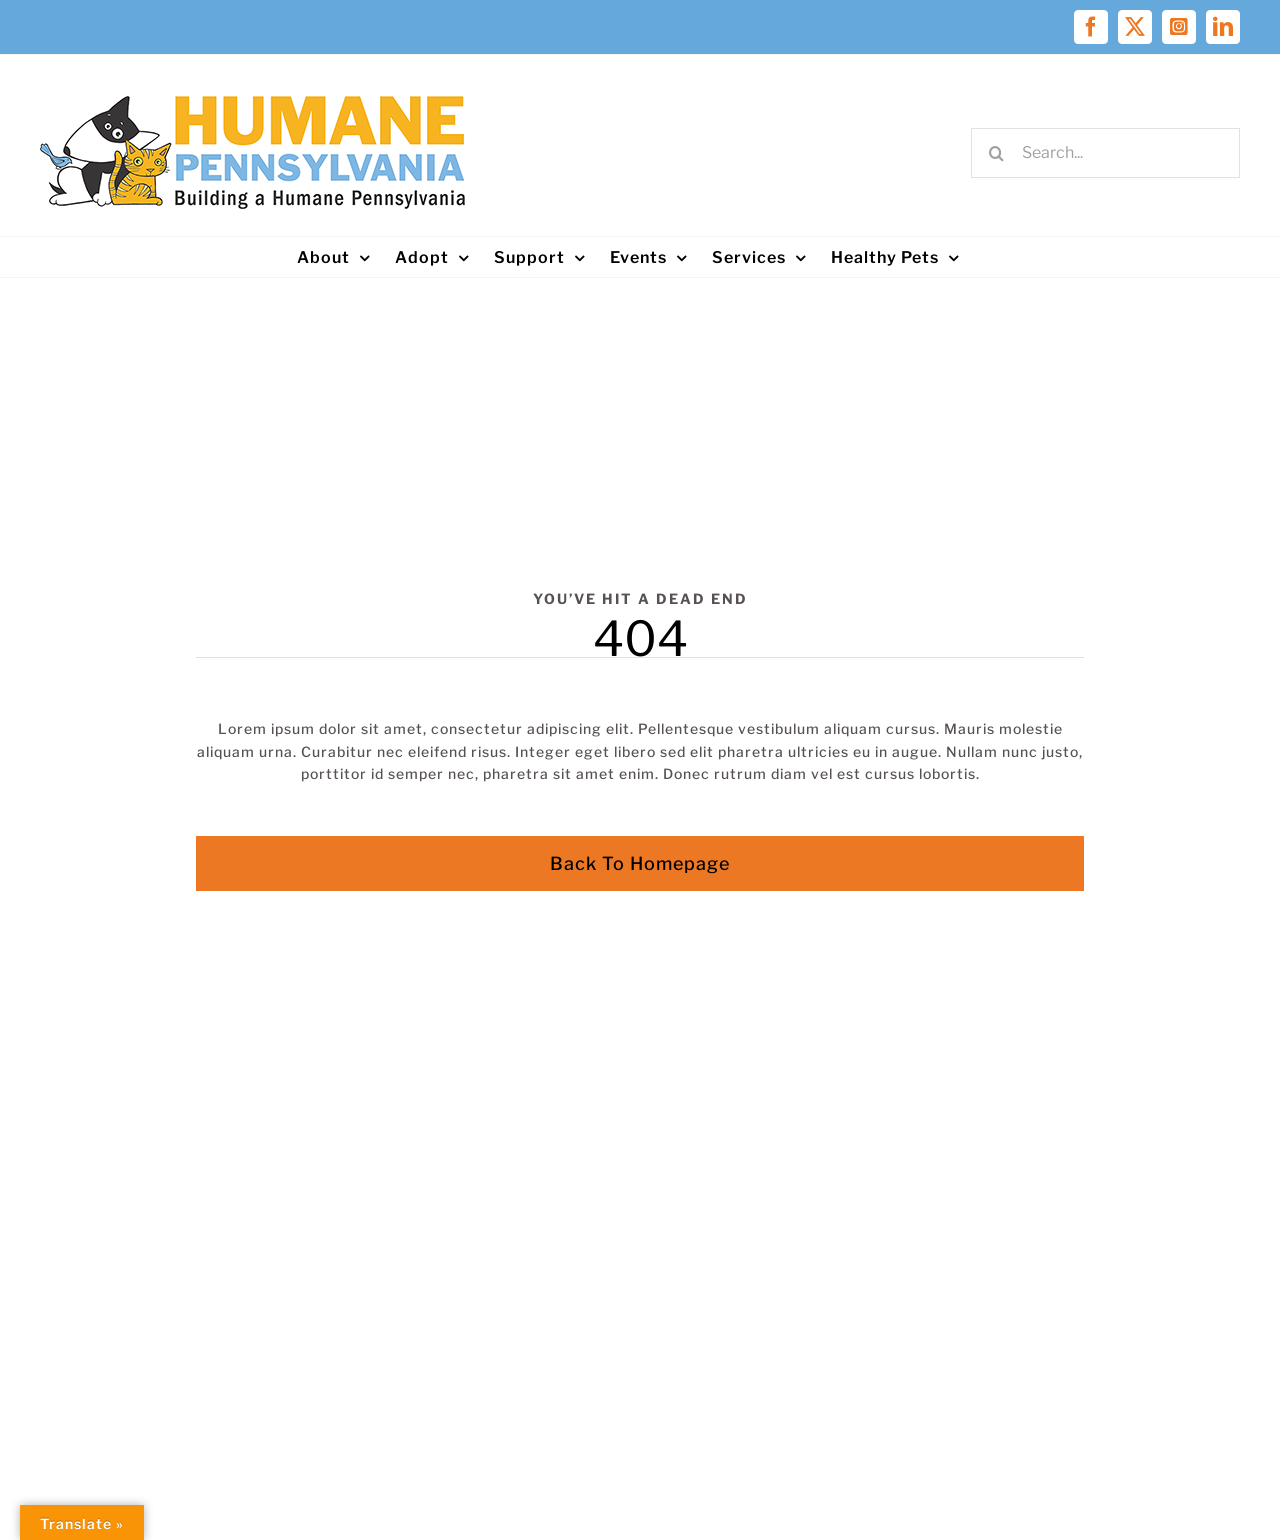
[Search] (996, 153)
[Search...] (1105, 153)
